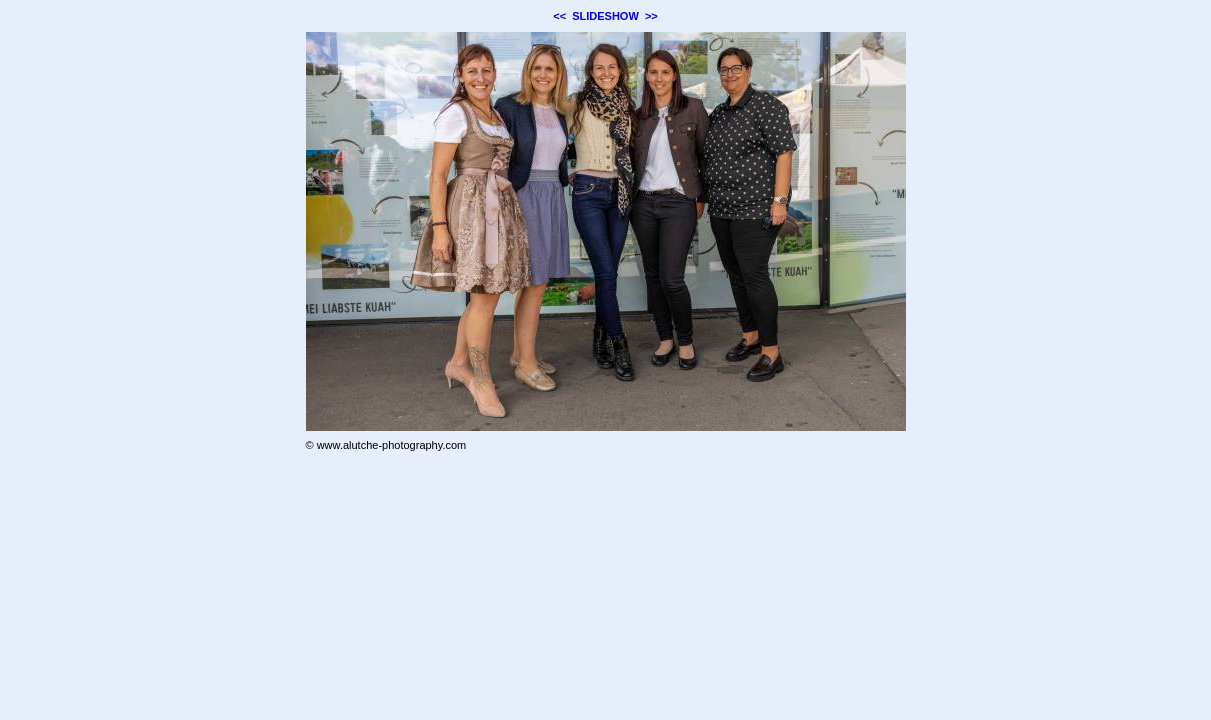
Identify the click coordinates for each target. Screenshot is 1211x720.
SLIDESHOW (605, 16)
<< (559, 16)
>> (651, 16)
